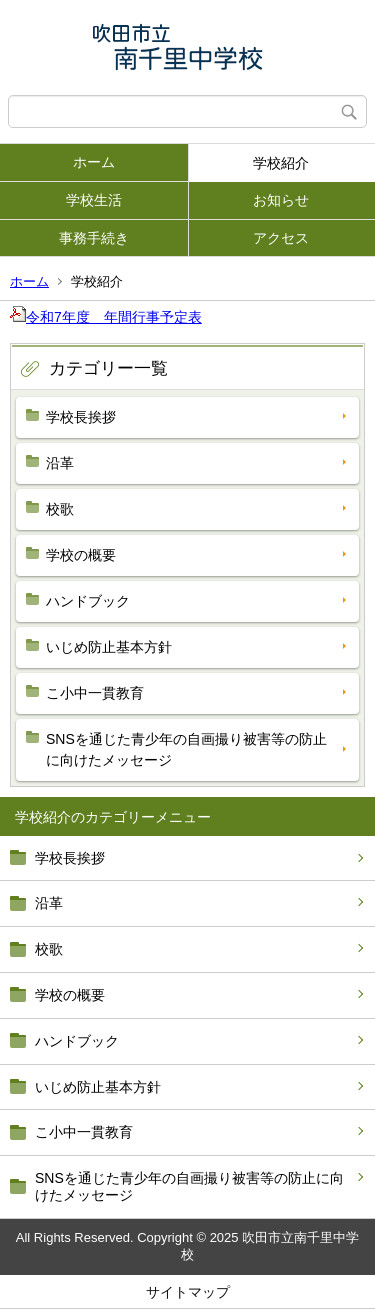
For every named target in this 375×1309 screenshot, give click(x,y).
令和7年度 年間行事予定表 (106, 317)
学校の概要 (70, 995)
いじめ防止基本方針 (98, 1087)
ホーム (94, 162)
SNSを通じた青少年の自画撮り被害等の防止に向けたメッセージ (189, 1186)
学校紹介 (281, 163)
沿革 (49, 903)
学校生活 (94, 200)
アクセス (281, 238)
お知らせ (281, 200)
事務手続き (94, 238)
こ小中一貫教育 (84, 1132)
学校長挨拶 (70, 858)
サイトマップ (188, 1292)
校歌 (49, 949)
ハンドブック (77, 1041)
